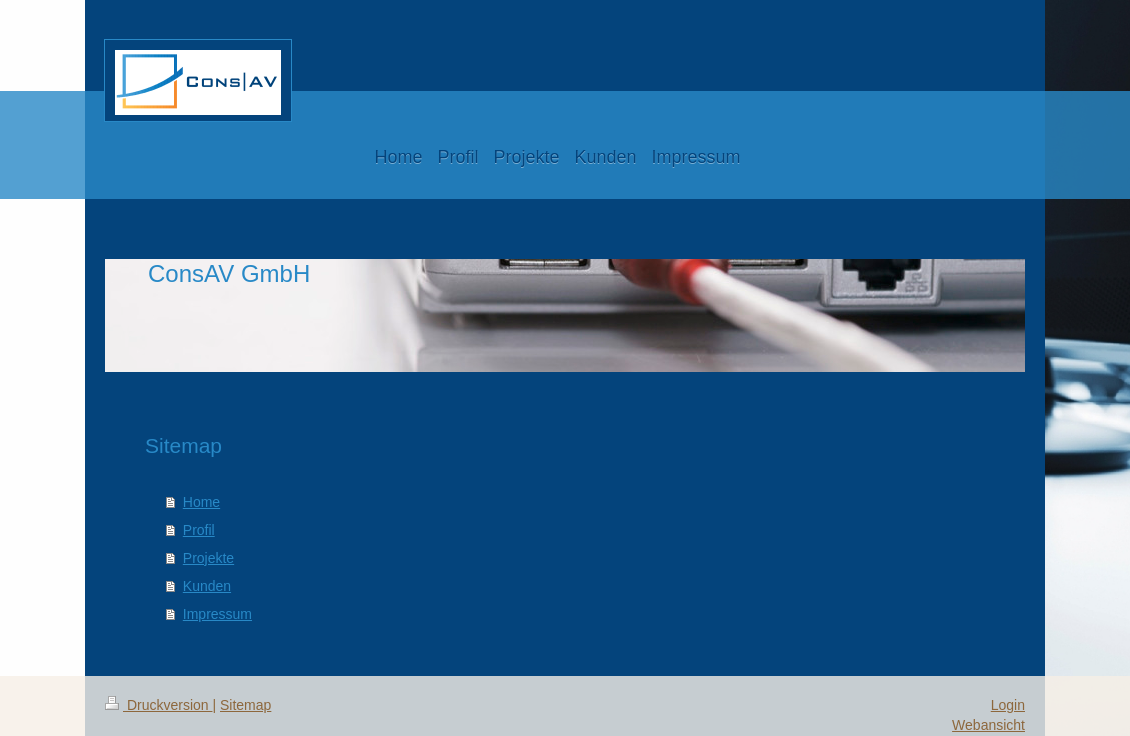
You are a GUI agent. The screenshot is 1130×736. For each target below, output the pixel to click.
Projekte (208, 558)
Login (1008, 705)
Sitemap (245, 705)
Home (201, 502)
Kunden (207, 586)
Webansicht (988, 725)
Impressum (217, 614)
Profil (199, 530)
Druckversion (158, 705)
